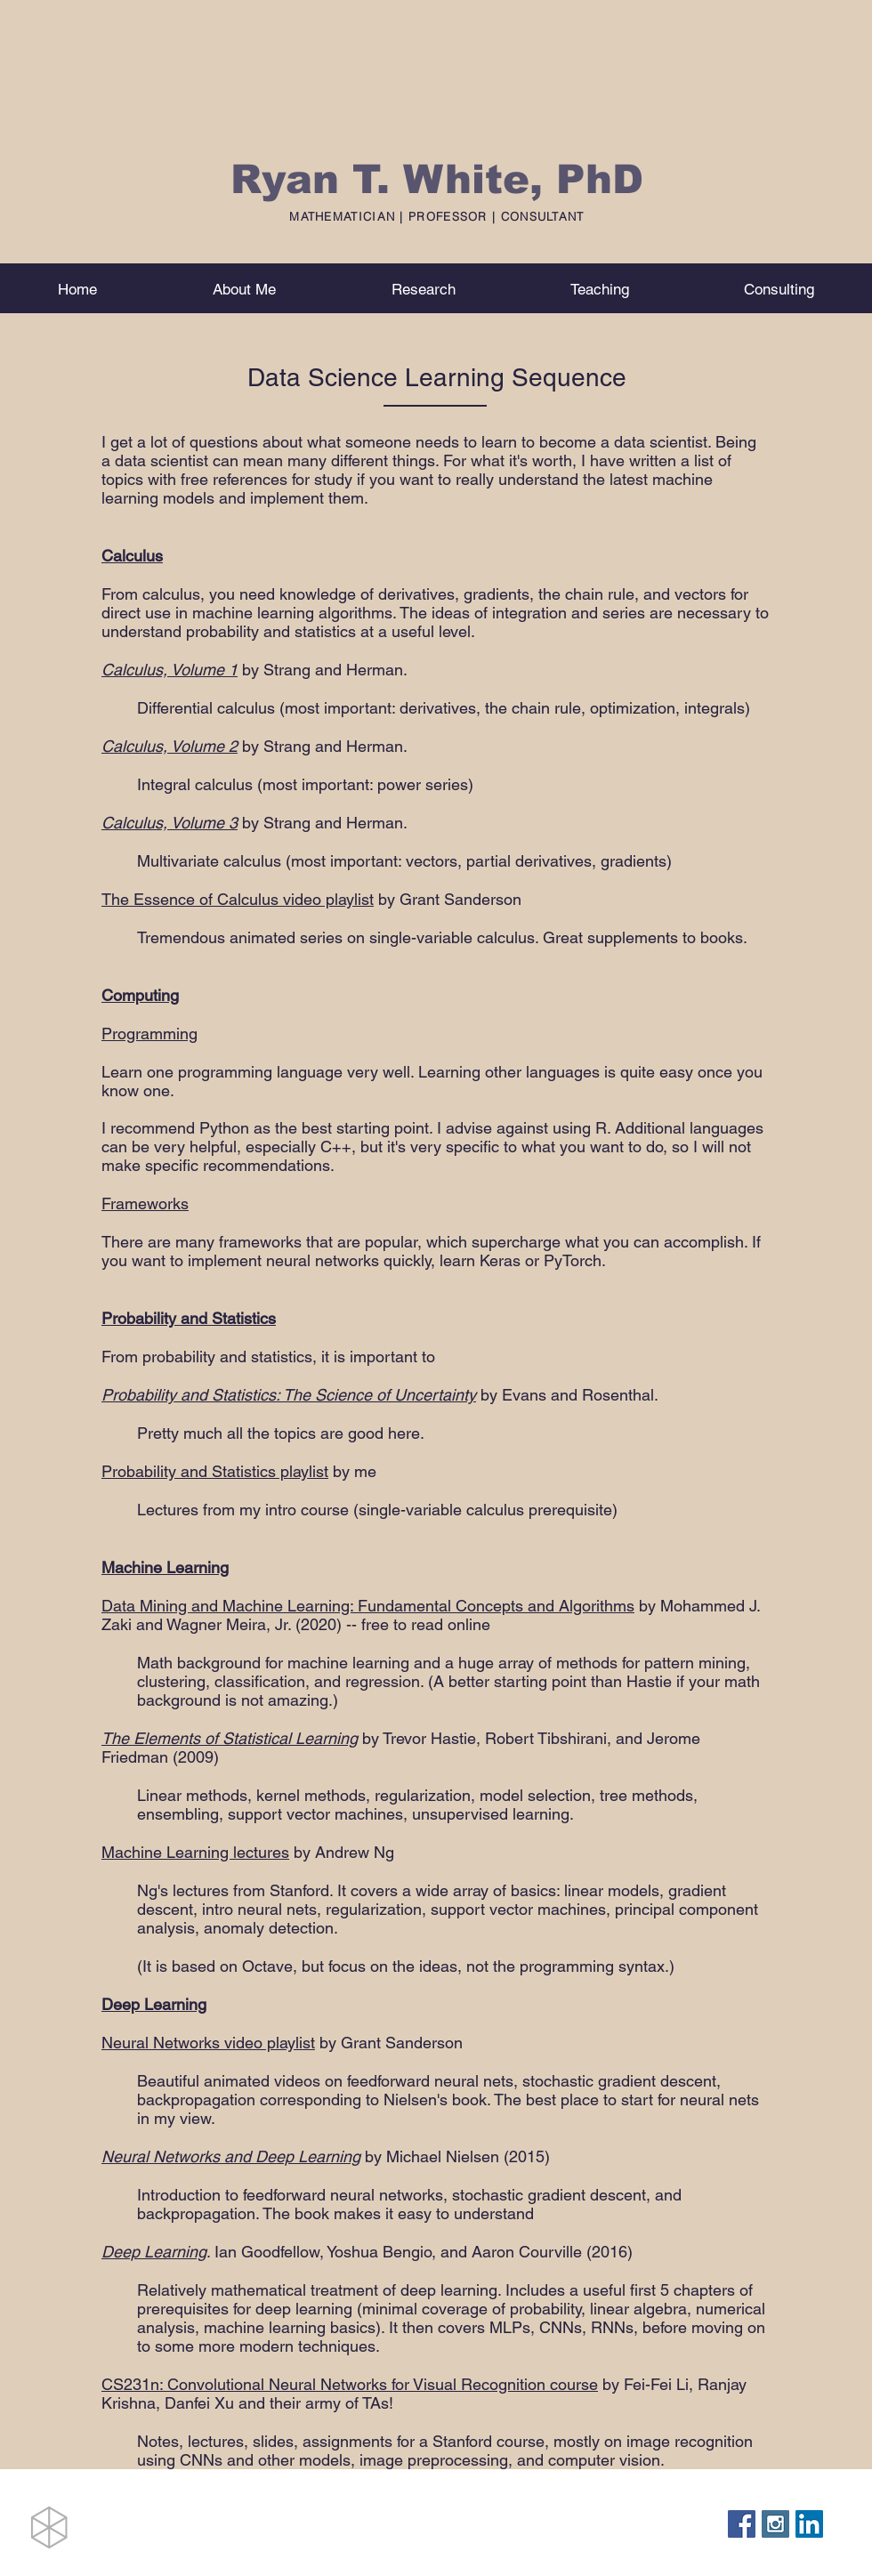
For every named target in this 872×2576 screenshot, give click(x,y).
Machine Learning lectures (195, 1852)
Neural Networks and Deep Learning (230, 2156)
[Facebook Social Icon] (741, 2524)
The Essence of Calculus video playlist (237, 899)
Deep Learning (153, 2251)
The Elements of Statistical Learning (229, 1738)
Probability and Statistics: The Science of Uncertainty (288, 1394)
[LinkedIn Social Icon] (809, 2524)
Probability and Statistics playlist (214, 1471)
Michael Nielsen (442, 2156)
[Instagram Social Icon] (775, 2524)
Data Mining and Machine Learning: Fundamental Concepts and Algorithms (367, 1605)
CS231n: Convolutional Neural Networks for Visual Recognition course (349, 2384)
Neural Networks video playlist (208, 2042)
